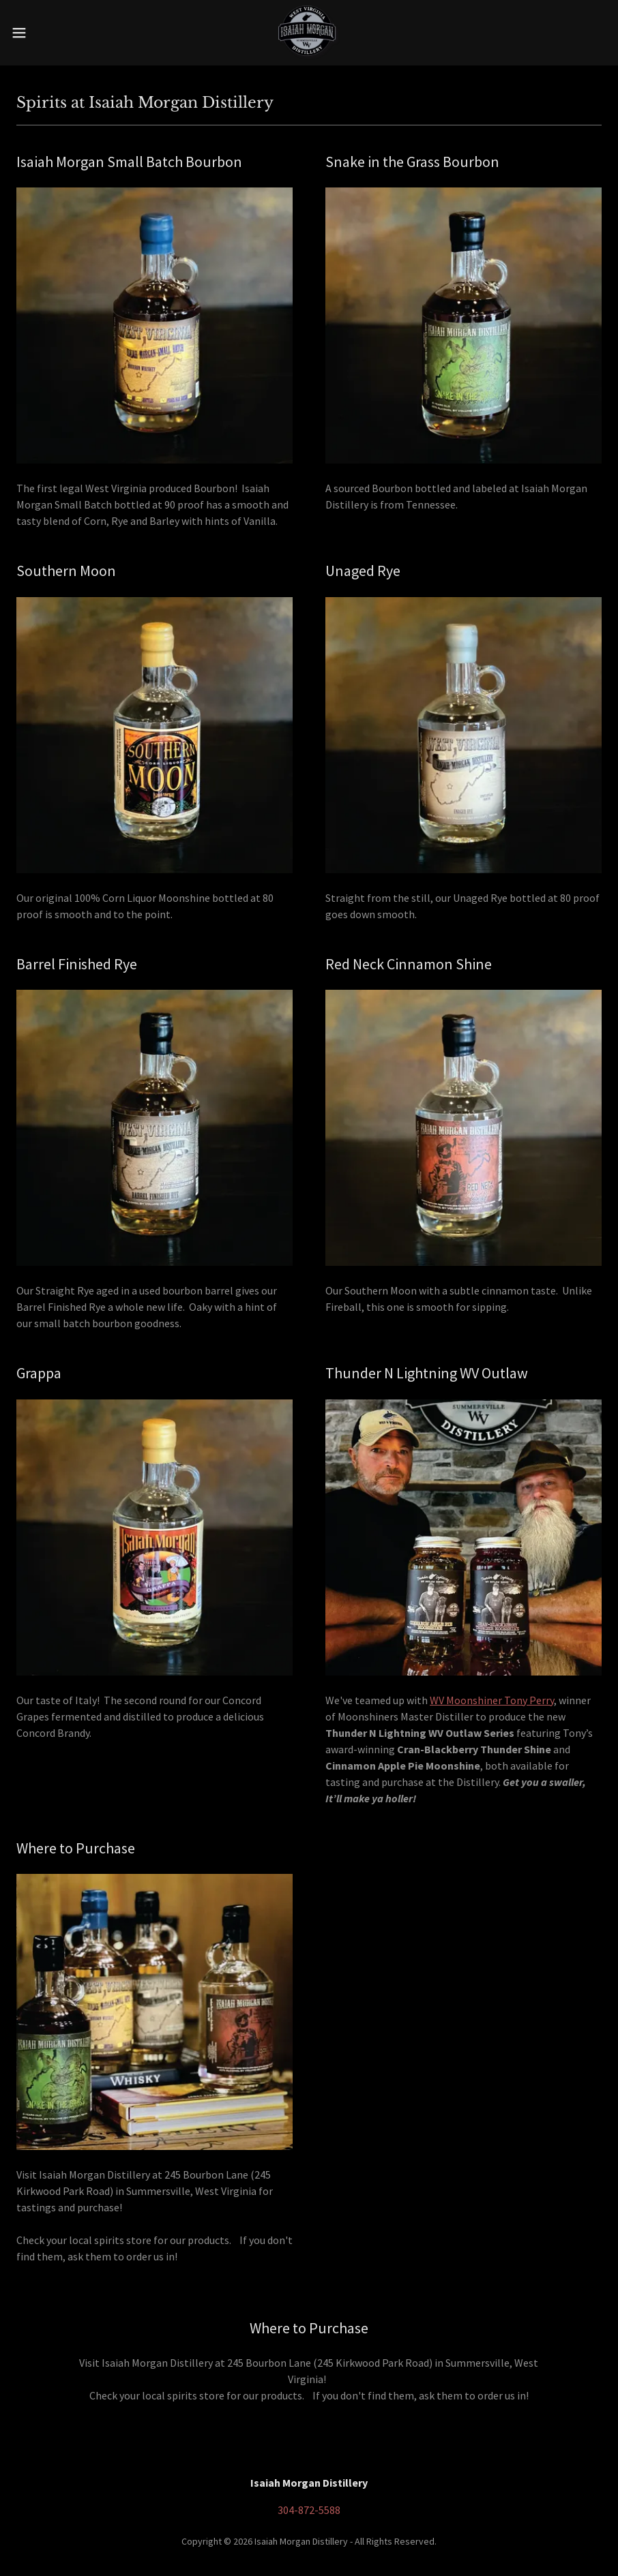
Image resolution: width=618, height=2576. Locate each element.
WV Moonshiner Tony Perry (492, 1700)
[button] (51, 32)
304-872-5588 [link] (309, 2510)
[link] (309, 32)
